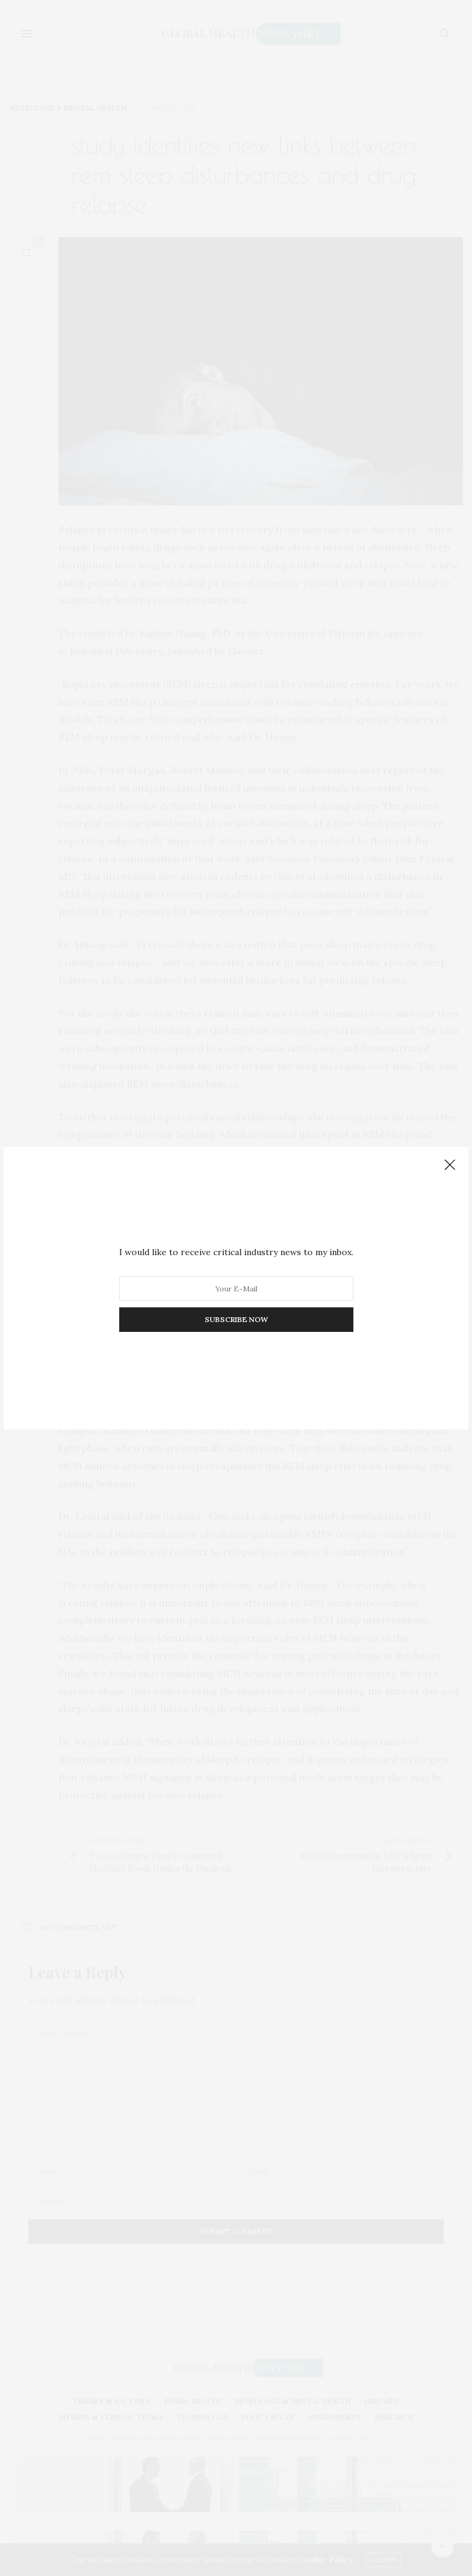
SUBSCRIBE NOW (236, 1319)
